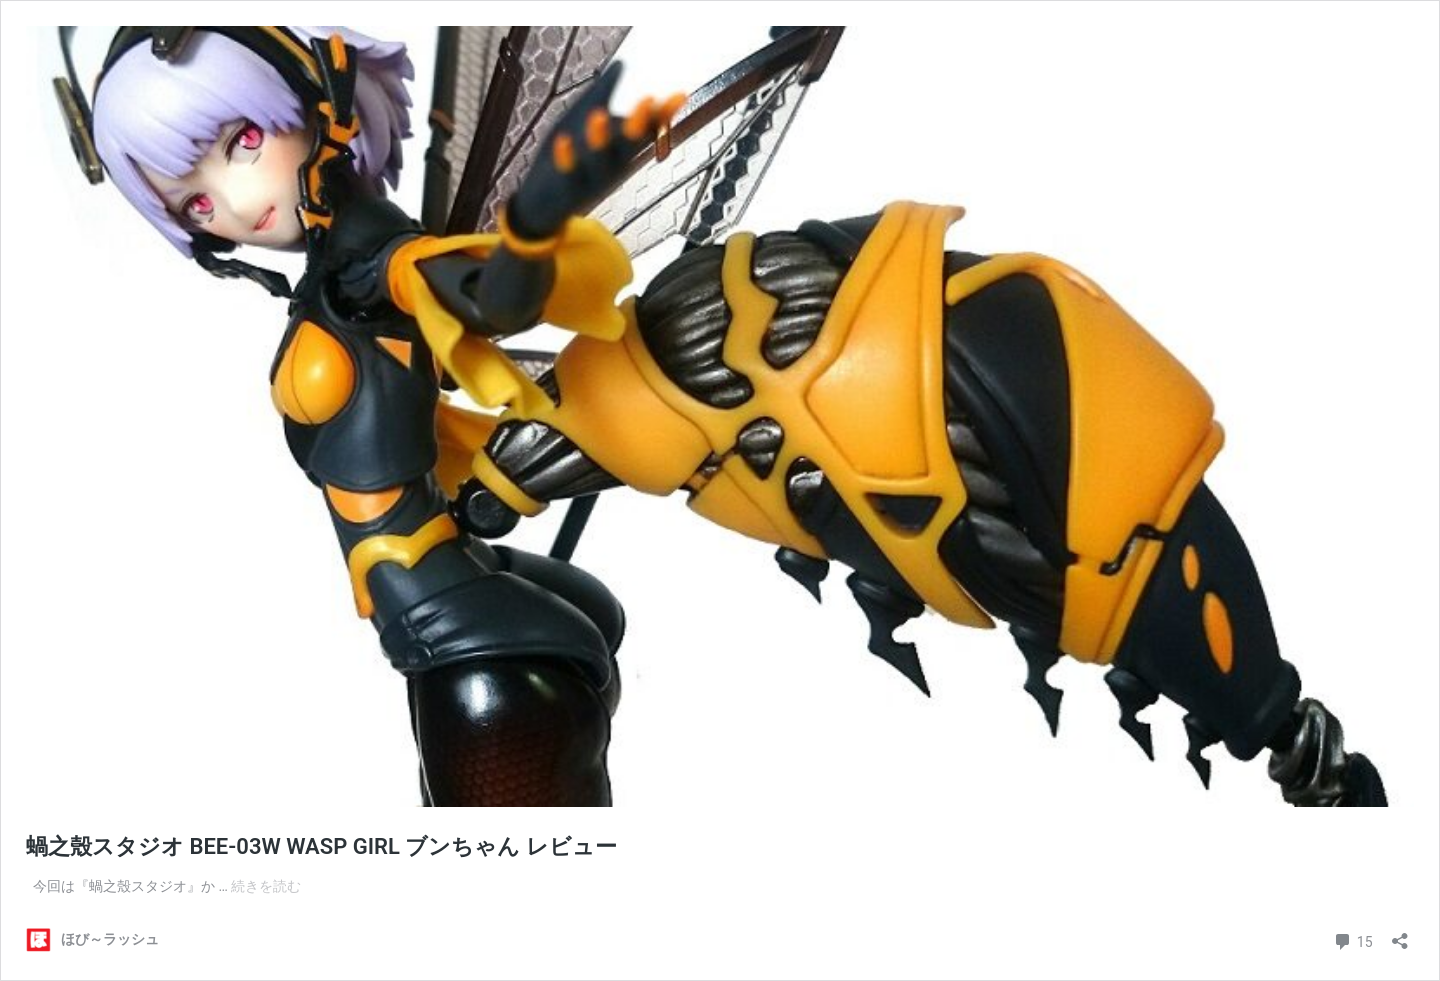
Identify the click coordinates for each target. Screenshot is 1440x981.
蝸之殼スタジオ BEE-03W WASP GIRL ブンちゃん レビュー (321, 846)
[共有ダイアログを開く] (1400, 934)
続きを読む (266, 886)
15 (1352, 939)
